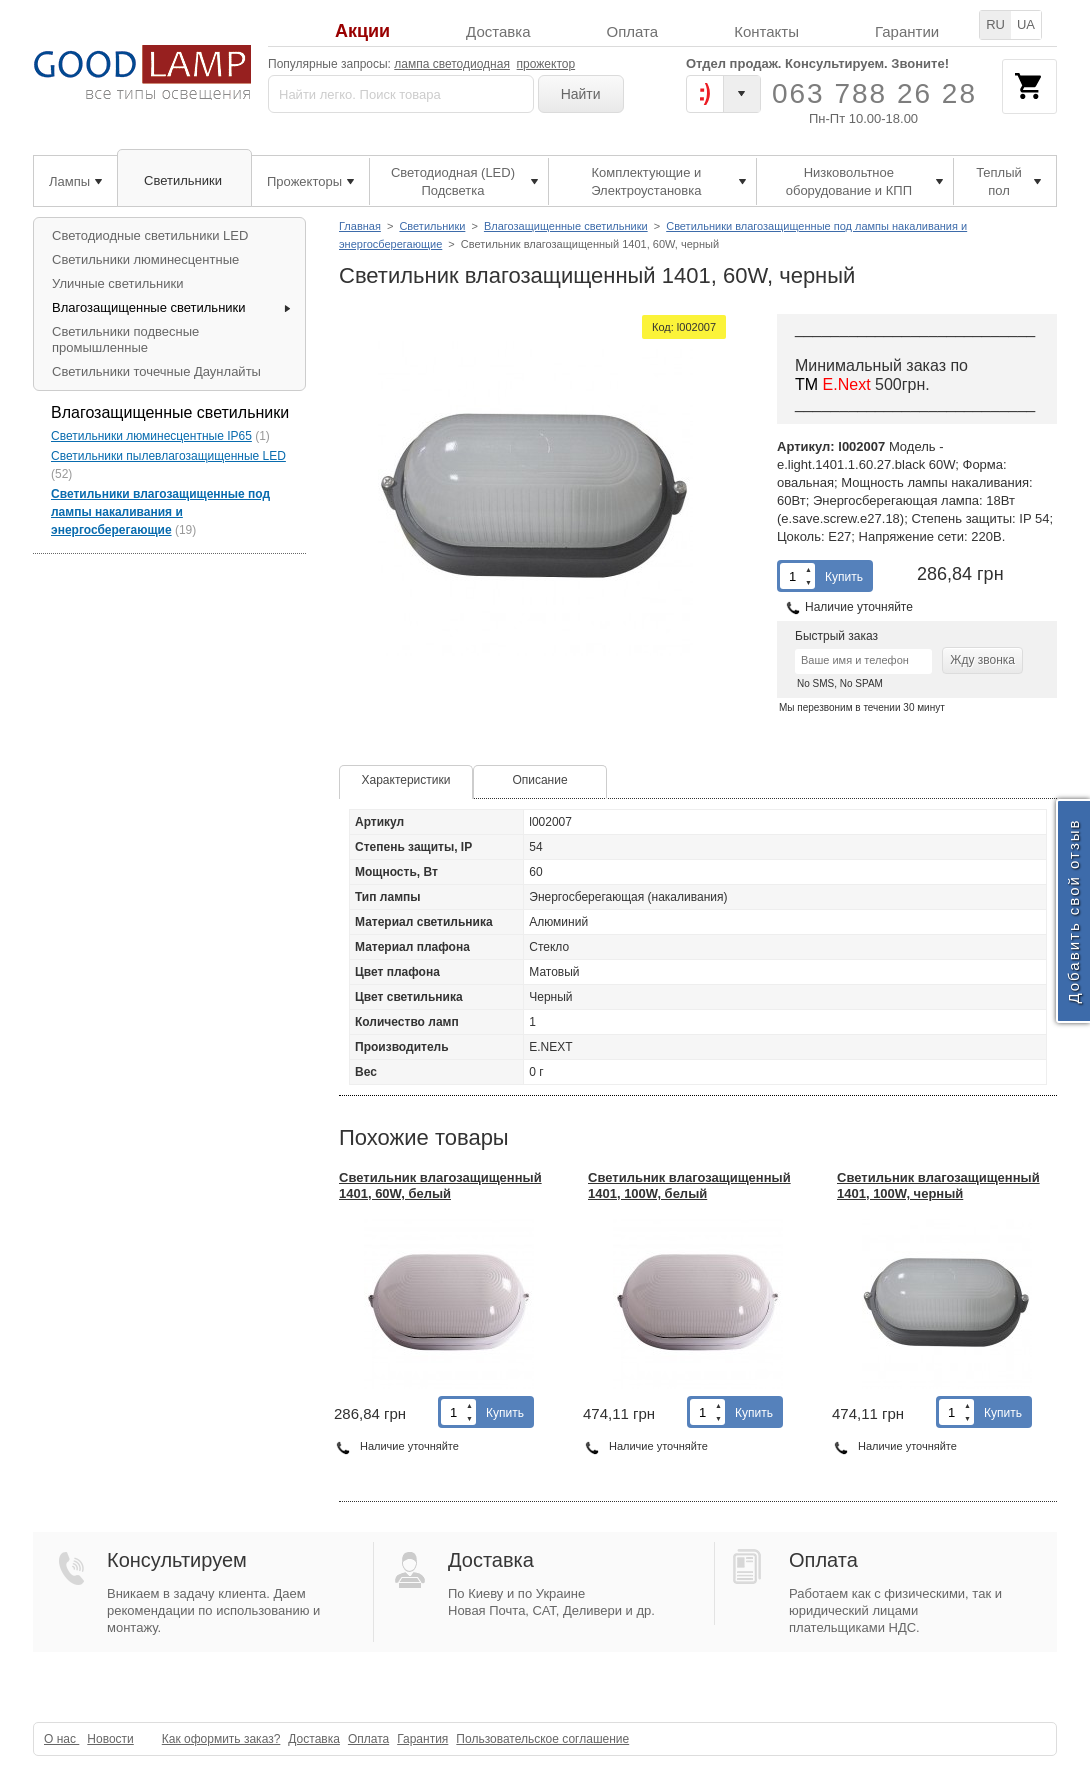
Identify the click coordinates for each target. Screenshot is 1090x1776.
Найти (581, 94)
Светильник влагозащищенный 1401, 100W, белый (689, 1185)
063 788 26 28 (874, 93)
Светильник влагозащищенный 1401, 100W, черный (938, 1185)
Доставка (498, 31)
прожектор (546, 64)
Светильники (432, 226)
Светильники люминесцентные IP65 (151, 436)
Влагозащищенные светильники (566, 226)
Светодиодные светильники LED (150, 235)
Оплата (633, 31)
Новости (110, 1739)
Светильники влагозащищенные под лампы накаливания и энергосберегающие (160, 512)
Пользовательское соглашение (542, 1739)
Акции (362, 31)
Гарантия (422, 1739)
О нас (61, 1739)
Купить (844, 577)
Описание (539, 780)
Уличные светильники (117, 283)
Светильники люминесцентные (145, 259)
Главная (360, 226)
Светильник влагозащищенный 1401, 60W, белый (440, 1185)
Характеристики (406, 780)
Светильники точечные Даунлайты (156, 371)
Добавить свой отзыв (1073, 911)
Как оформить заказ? (221, 1739)
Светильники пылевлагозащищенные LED (168, 456)
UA (1026, 24)
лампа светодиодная (452, 64)
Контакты (766, 31)
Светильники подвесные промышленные (125, 339)
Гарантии (907, 31)
